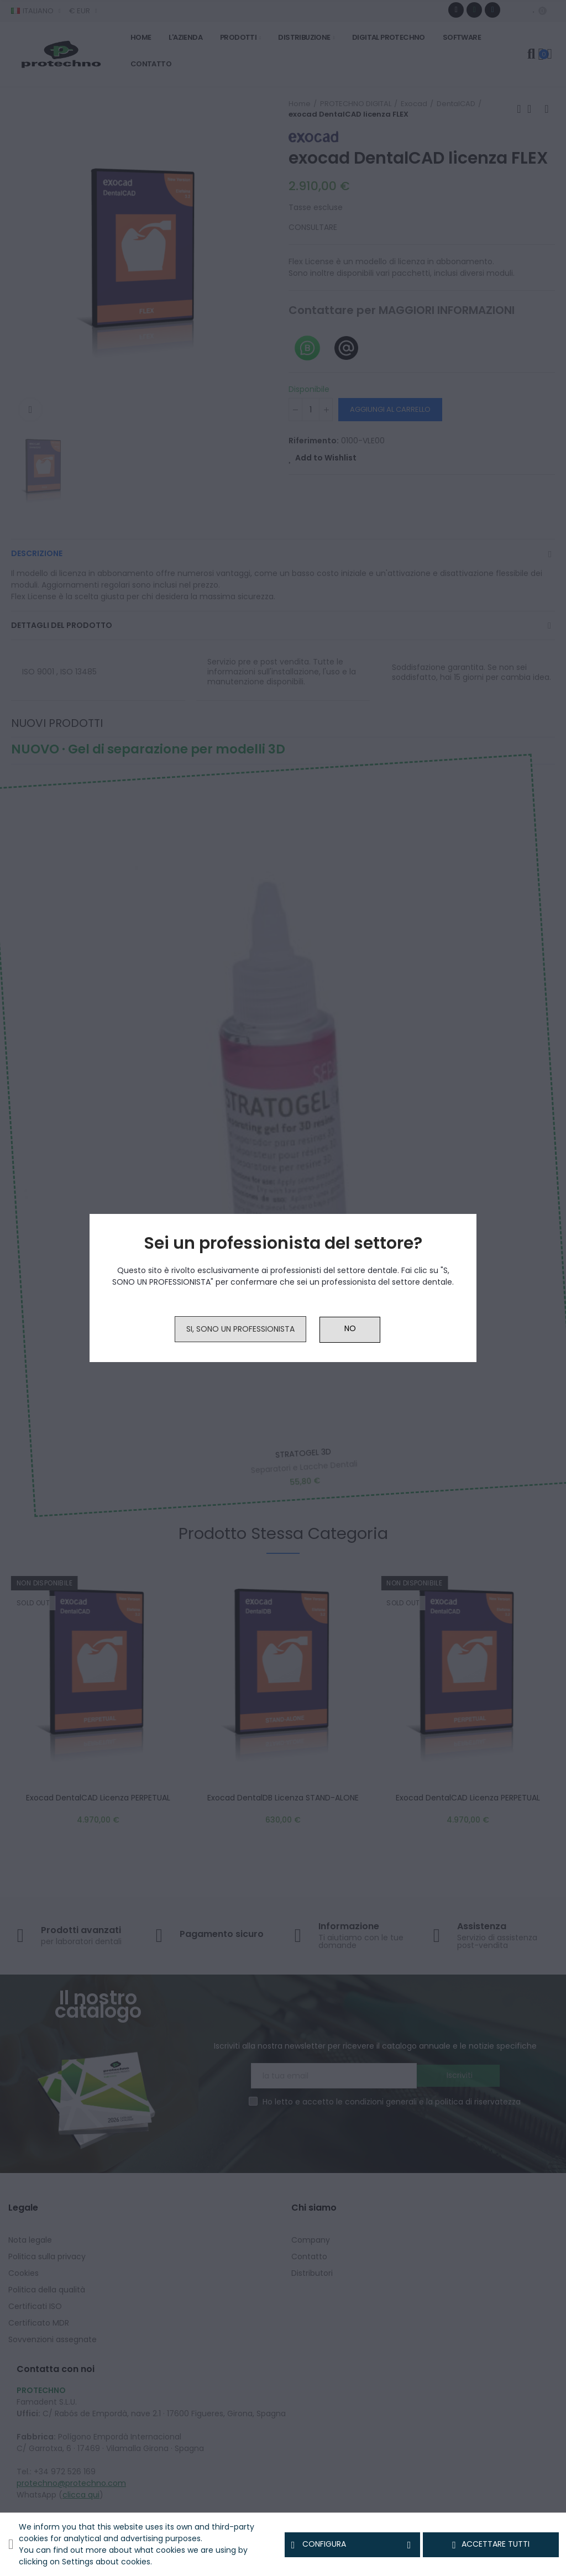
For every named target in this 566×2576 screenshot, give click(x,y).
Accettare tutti (491, 2544)
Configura (352, 2544)
